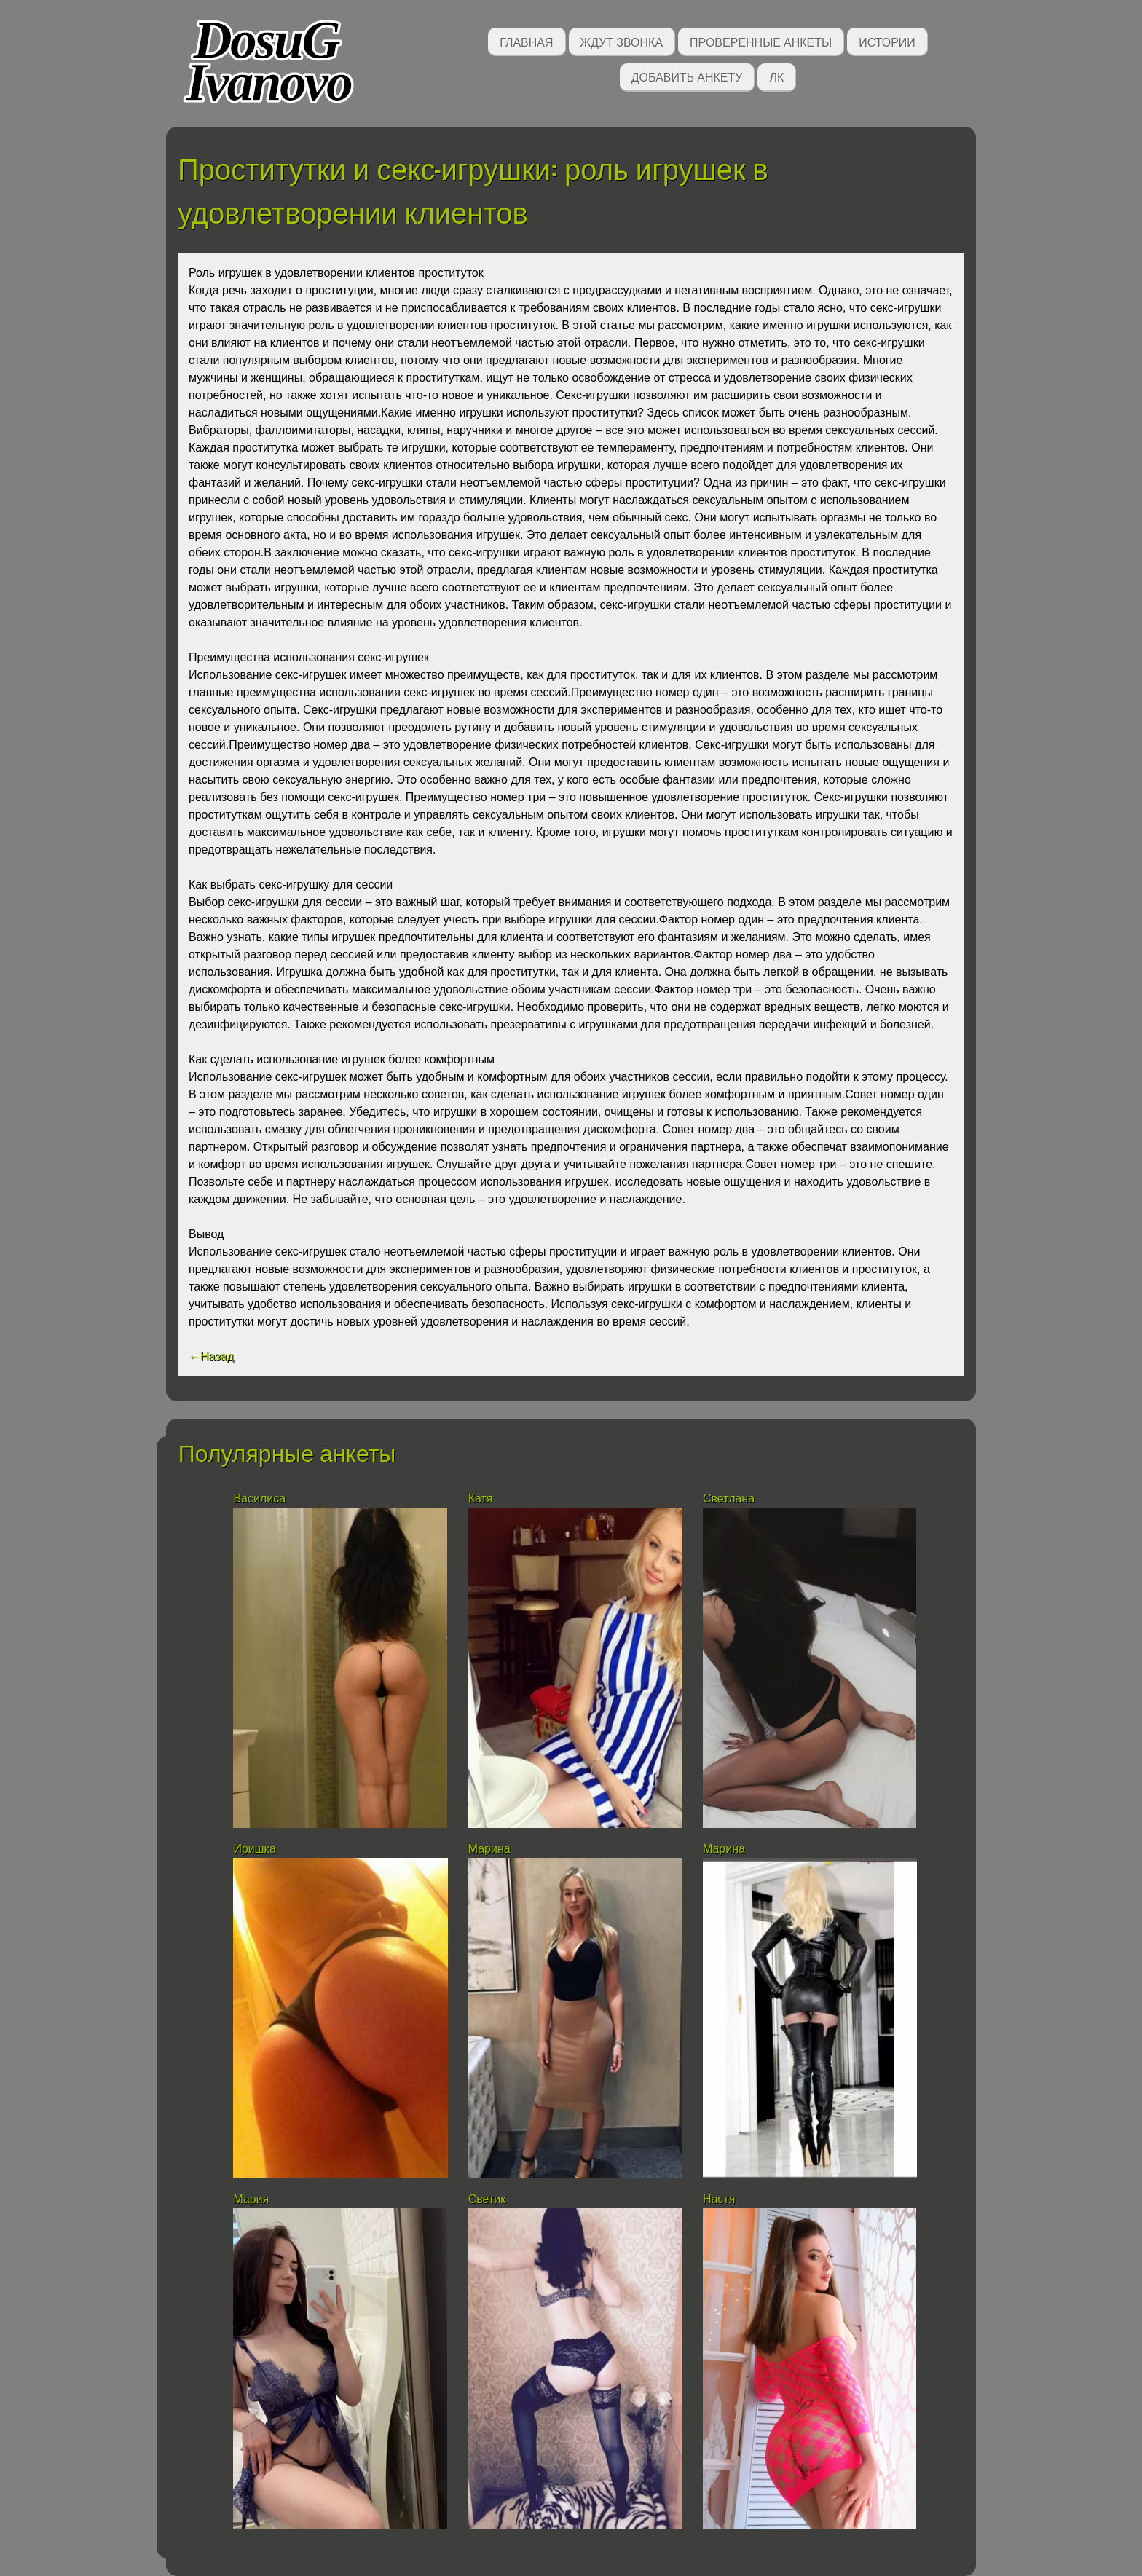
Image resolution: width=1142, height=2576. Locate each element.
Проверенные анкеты (761, 41)
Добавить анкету (687, 76)
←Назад (211, 1356)
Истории (887, 41)
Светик (487, 2199)
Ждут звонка (621, 41)
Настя (719, 2199)
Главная (526, 41)
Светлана (729, 1498)
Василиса (259, 1498)
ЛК (776, 76)
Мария (251, 2199)
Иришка (254, 1849)
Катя (480, 1498)
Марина (489, 1849)
